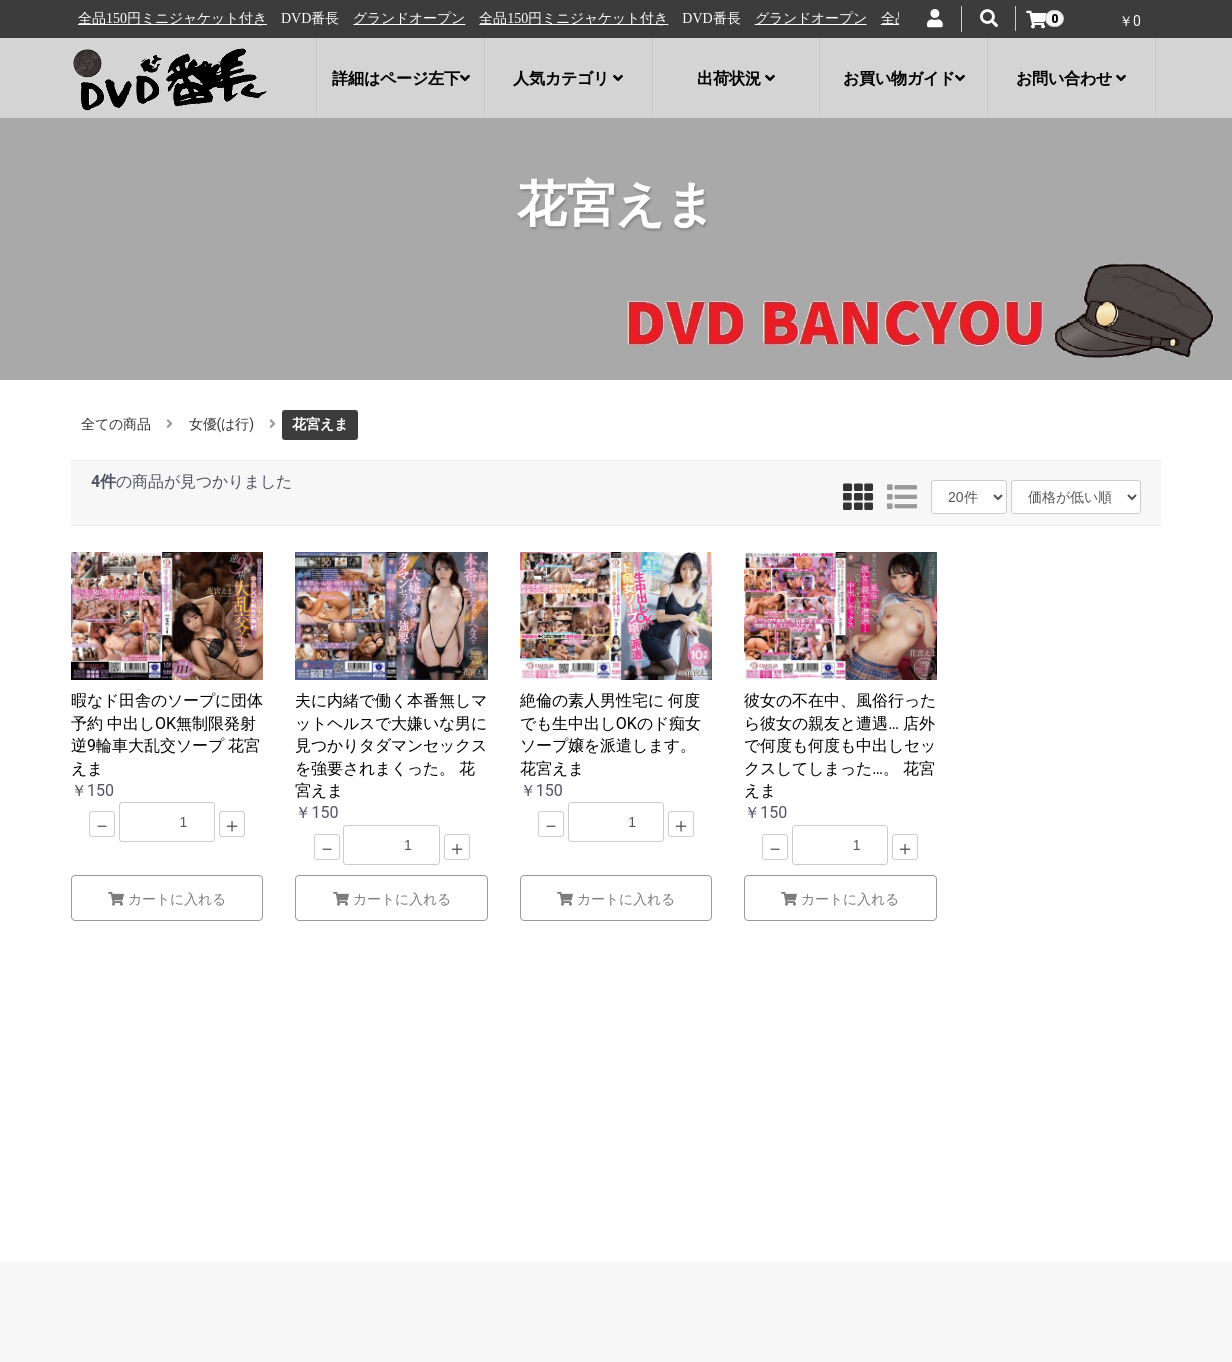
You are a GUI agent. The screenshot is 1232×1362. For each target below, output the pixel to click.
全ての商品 (116, 424)
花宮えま (320, 424)
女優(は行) (222, 424)
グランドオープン (139, 18)
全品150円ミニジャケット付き (303, 18)
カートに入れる (167, 899)
